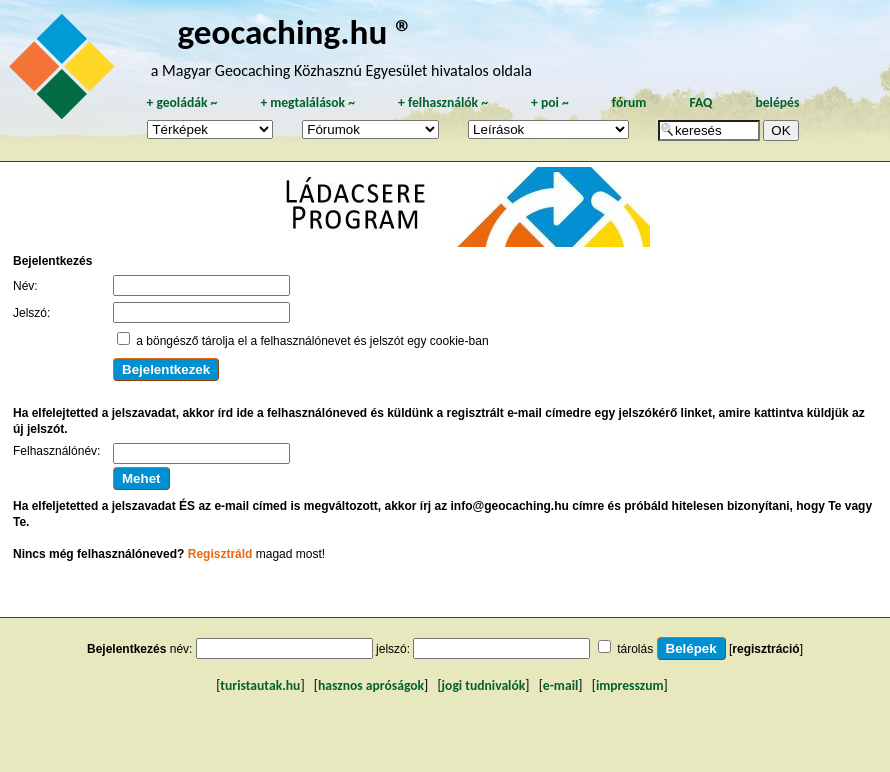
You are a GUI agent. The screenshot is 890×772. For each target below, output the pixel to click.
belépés (777, 102)
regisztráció (765, 649)
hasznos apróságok (371, 685)
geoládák (181, 102)
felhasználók (443, 102)
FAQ (700, 102)
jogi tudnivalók (484, 685)
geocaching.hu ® (296, 31)
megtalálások (307, 102)
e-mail (560, 685)
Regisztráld (220, 554)
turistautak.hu (260, 685)
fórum (629, 102)
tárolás (635, 649)
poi (550, 102)
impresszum (630, 685)
